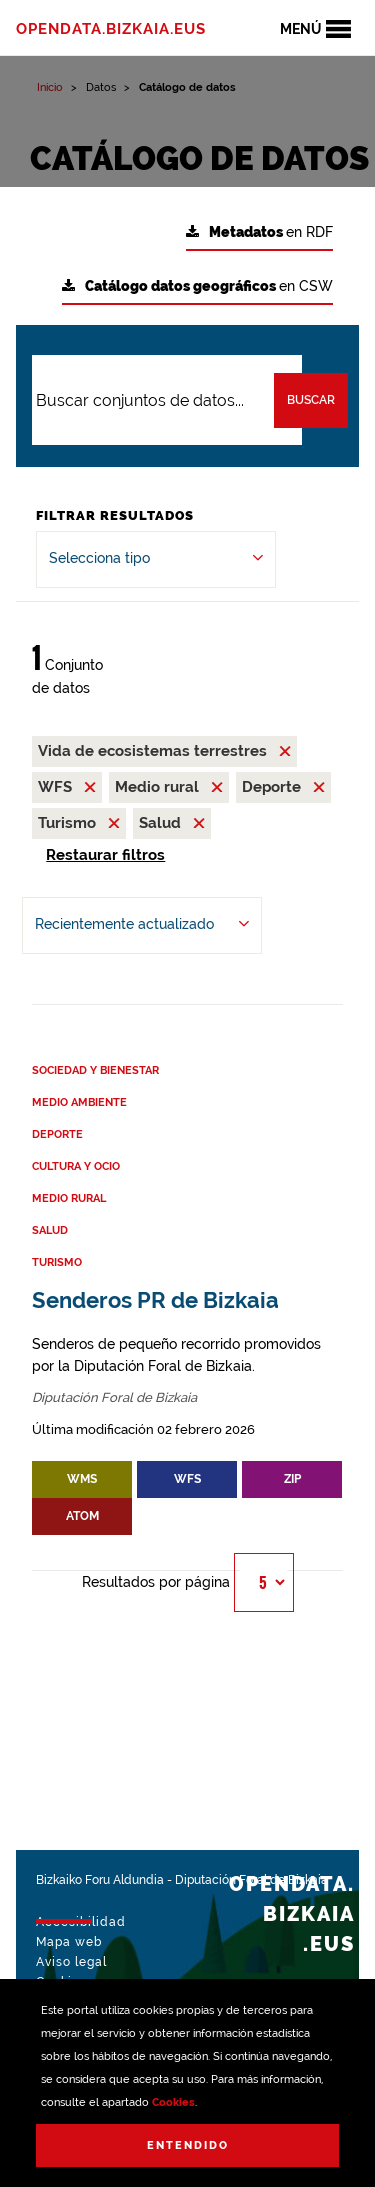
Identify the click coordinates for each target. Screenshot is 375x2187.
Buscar (311, 400)
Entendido (188, 2145)
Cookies (173, 2102)
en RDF (259, 232)
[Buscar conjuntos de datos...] (167, 400)
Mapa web (69, 1942)
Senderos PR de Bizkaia (155, 1300)
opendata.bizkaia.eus (111, 29)
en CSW (197, 286)
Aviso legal (71, 1962)
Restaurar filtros (105, 855)
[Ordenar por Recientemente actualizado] (142, 925)
